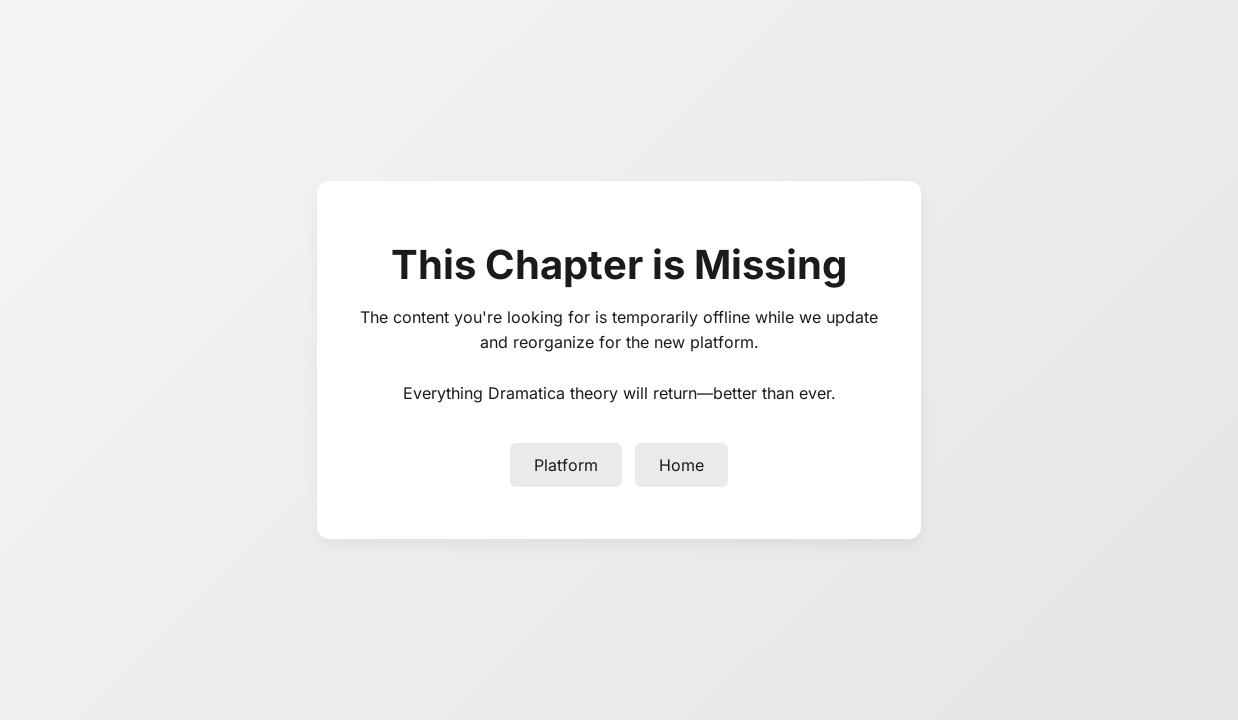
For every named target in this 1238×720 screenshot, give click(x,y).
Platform (566, 465)
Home (681, 465)
